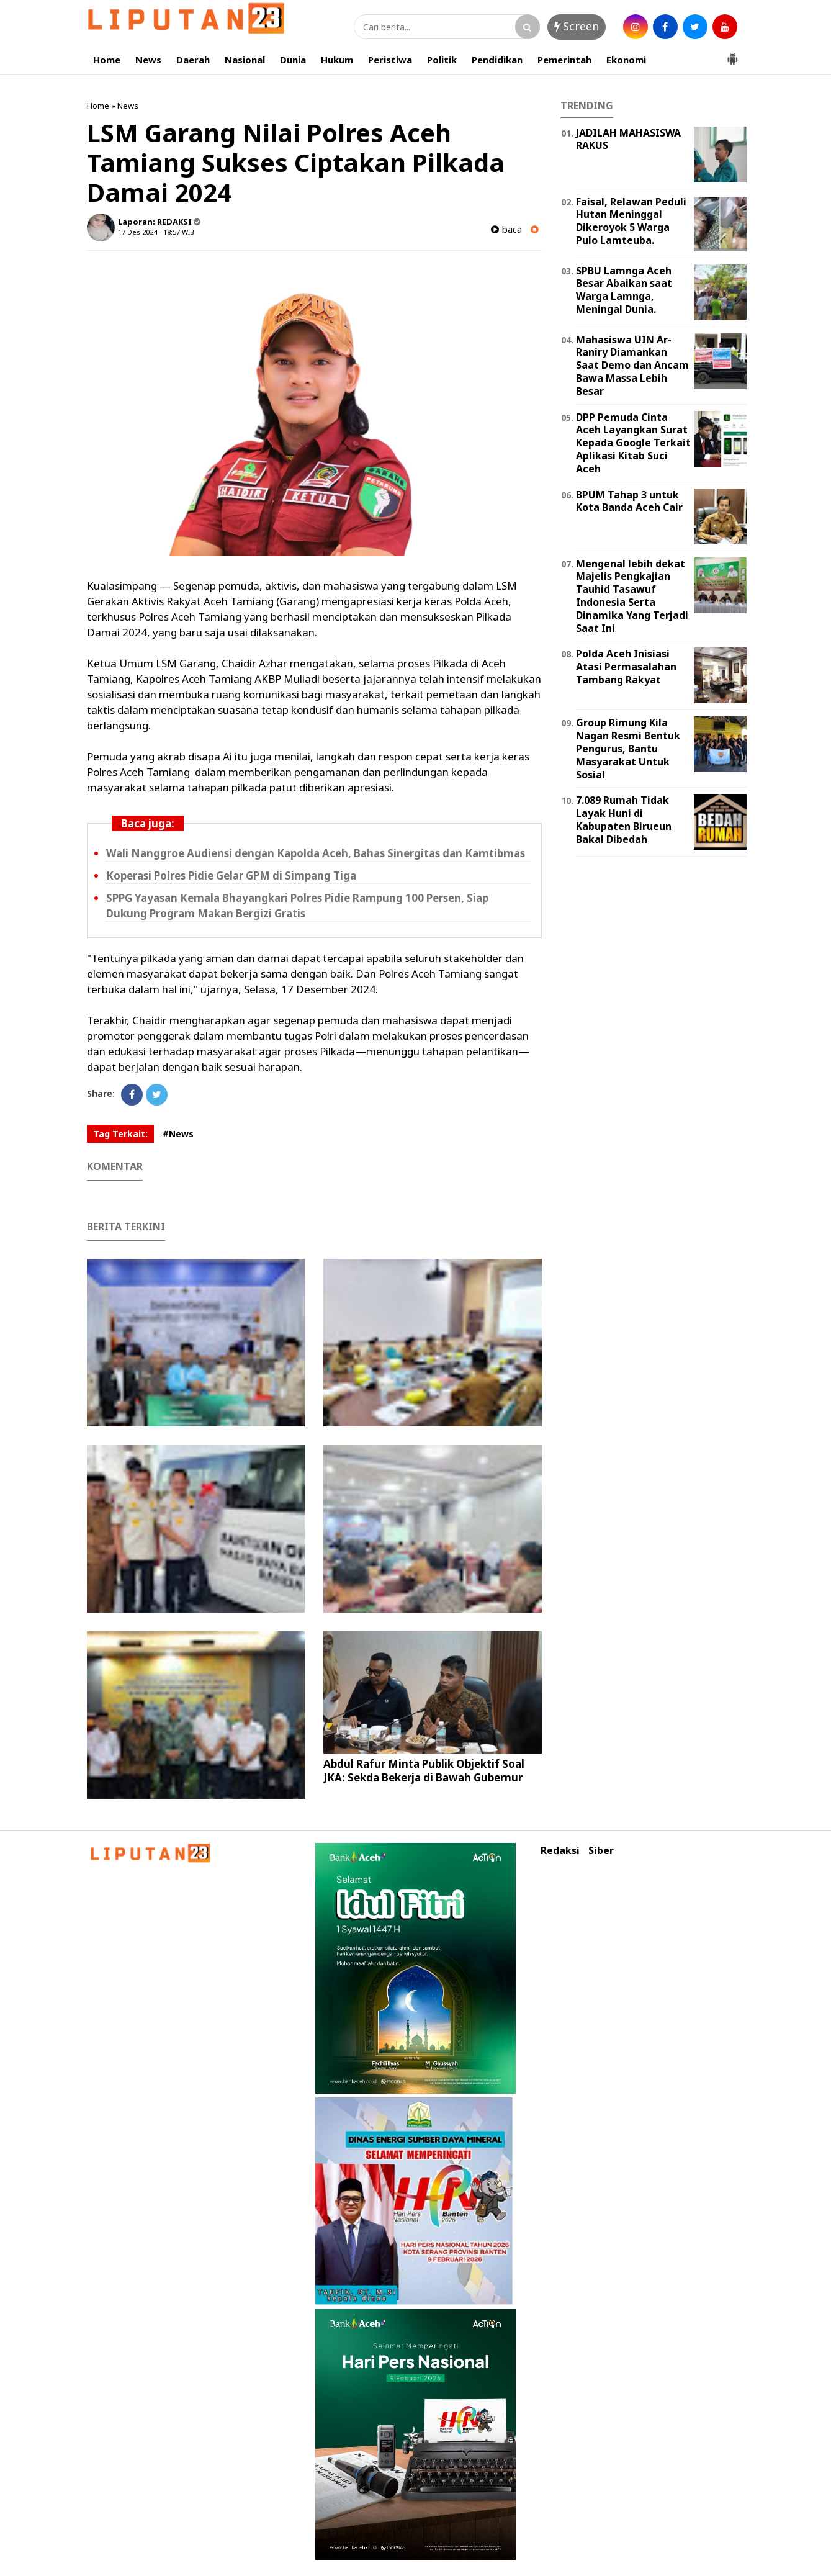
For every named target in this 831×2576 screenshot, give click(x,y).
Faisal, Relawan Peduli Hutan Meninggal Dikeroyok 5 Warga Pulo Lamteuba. (631, 221)
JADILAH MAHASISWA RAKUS (628, 139)
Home (106, 59)
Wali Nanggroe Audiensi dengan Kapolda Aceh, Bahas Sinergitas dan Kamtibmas (315, 853)
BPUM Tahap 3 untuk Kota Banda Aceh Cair (629, 501)
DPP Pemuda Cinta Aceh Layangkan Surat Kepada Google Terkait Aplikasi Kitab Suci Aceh (633, 442)
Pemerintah (564, 59)
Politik (442, 59)
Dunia (293, 59)
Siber (601, 1850)
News (148, 59)
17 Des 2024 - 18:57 (149, 231)
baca (506, 229)
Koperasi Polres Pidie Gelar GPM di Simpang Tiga (231, 875)
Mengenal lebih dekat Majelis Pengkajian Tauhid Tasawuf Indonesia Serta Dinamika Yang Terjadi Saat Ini (632, 596)
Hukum (337, 59)
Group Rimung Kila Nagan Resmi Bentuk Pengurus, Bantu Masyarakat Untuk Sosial (628, 748)
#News (178, 1134)
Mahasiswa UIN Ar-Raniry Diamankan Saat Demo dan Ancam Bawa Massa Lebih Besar (632, 365)
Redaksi (560, 1850)
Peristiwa (390, 59)
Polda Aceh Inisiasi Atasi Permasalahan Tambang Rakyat (626, 667)
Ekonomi (626, 59)
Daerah (193, 59)
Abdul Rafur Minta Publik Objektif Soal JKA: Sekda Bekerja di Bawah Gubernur (423, 1771)
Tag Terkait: (120, 1134)
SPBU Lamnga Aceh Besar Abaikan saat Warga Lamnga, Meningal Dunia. (624, 290)
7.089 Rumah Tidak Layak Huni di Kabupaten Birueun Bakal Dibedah (624, 819)
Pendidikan (497, 59)
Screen (576, 26)
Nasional (245, 59)
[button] (732, 54)
